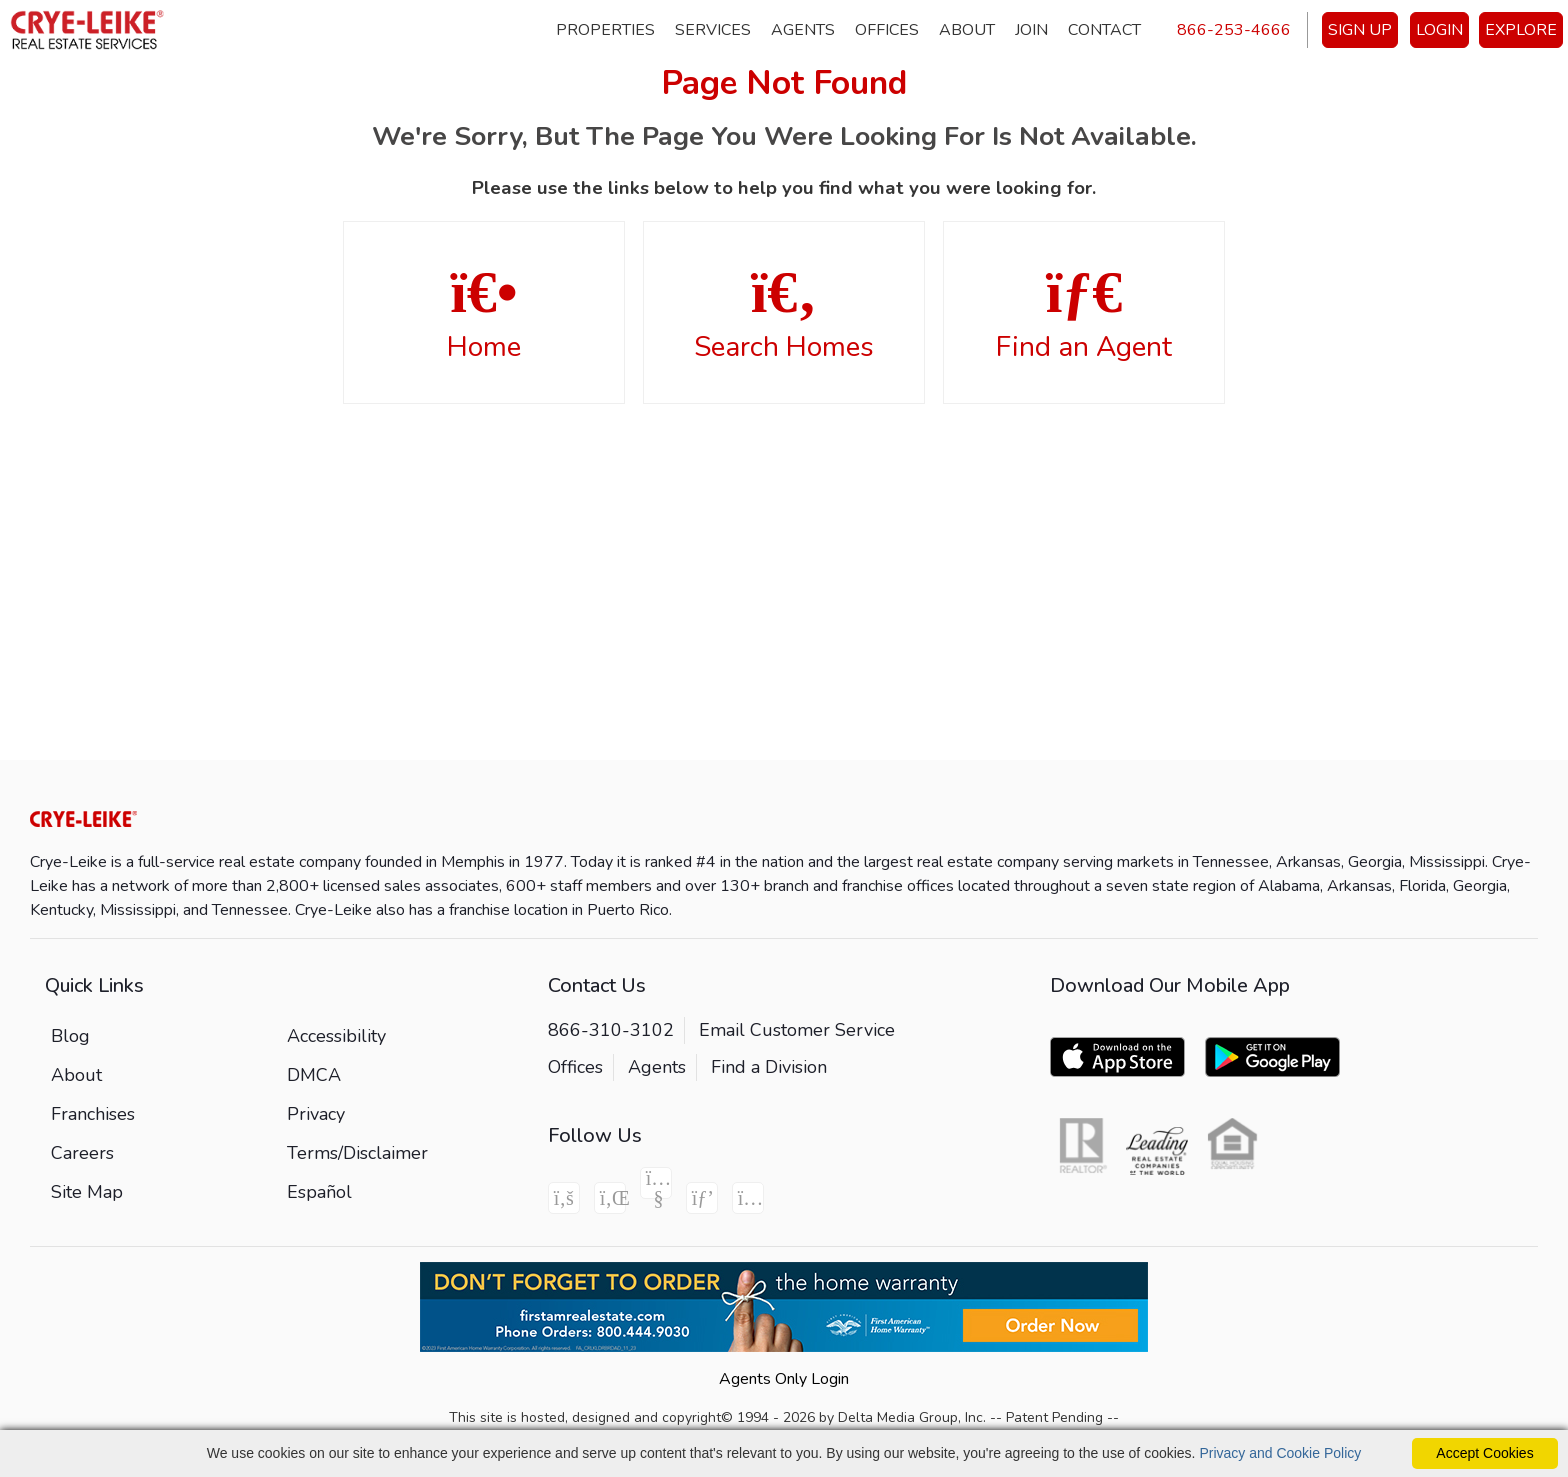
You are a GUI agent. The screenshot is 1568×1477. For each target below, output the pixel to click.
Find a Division (769, 1067)
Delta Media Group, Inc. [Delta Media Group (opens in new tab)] (912, 1417)
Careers (82, 1153)
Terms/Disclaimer (357, 1153)
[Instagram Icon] (748, 1198)
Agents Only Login (784, 1379)
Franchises (93, 1114)
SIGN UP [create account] (1360, 30)
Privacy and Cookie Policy (1280, 1453)
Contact (1104, 30)
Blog (70, 1036)
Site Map (87, 1192)
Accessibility (336, 1036)
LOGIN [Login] (1439, 30)
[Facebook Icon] (564, 1198)
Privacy (316, 1114)
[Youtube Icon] (656, 1183)
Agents (803, 30)
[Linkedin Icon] (610, 1198)
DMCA (314, 1075)
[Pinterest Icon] (702, 1198)
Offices (887, 30)
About (967, 30)
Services (713, 30)
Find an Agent (1084, 314)
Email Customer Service (797, 1030)
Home (484, 314)
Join (1031, 30)
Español (319, 1192)
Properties (605, 30)
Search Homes (784, 314)
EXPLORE (1521, 30)
